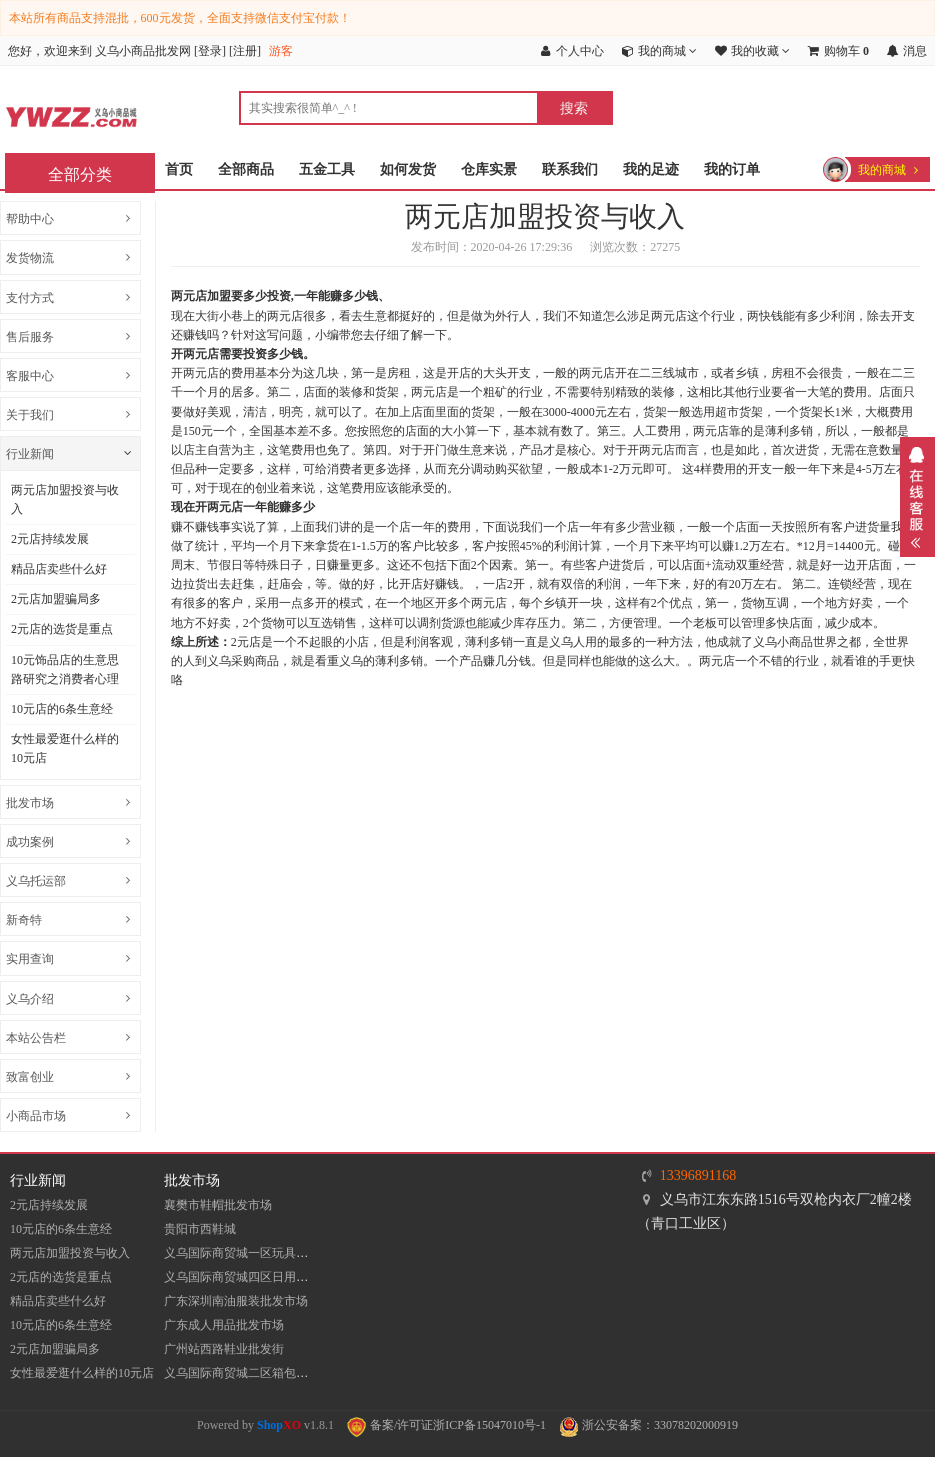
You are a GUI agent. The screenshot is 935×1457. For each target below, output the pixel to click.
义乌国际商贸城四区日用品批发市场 (260, 1277)
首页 (179, 169)
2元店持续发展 (50, 539)
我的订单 (732, 169)
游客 (281, 51)
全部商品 (246, 169)
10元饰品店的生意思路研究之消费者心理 (65, 669)
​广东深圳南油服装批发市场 (236, 1301)
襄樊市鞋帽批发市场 (218, 1205)
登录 (210, 51)
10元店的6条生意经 (62, 709)
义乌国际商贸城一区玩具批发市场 (254, 1253)
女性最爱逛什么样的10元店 (65, 748)
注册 (245, 51)
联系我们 (570, 169)
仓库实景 (489, 169)
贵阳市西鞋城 (200, 1229)
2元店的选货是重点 (62, 629)
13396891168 (698, 1175)
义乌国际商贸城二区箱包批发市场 (254, 1373)
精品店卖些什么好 (59, 569)
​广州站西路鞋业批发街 (224, 1349)
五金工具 (327, 169)
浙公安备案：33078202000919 (648, 1425)
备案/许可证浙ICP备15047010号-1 (446, 1425)
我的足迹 (651, 169)
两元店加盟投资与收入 (65, 499)
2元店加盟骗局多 (56, 599)
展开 (917, 497)
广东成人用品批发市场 (224, 1325)
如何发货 (408, 169)
